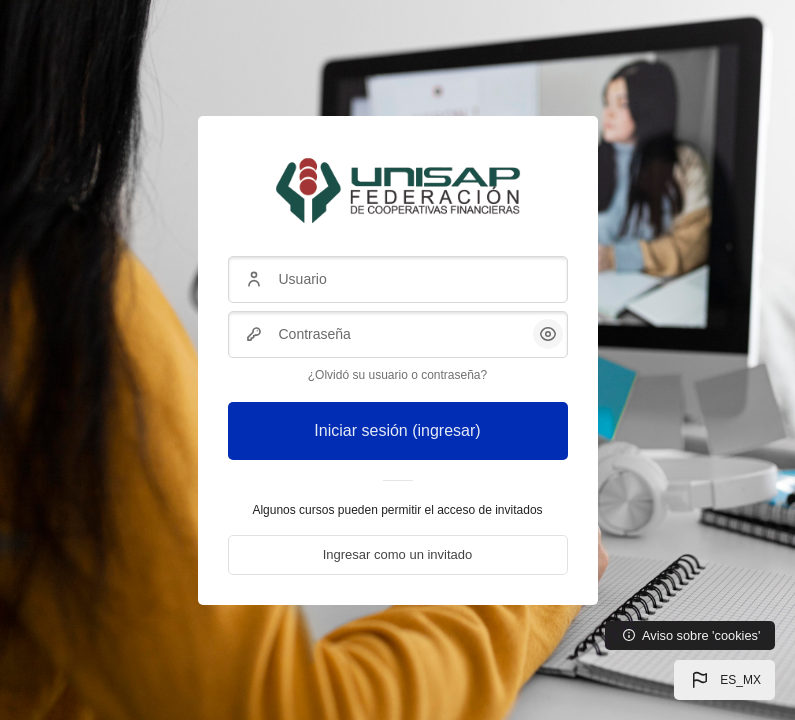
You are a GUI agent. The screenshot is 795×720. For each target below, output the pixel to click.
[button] (724, 680)
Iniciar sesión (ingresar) (397, 430)
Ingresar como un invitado (398, 554)
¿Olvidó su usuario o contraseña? (397, 375)
